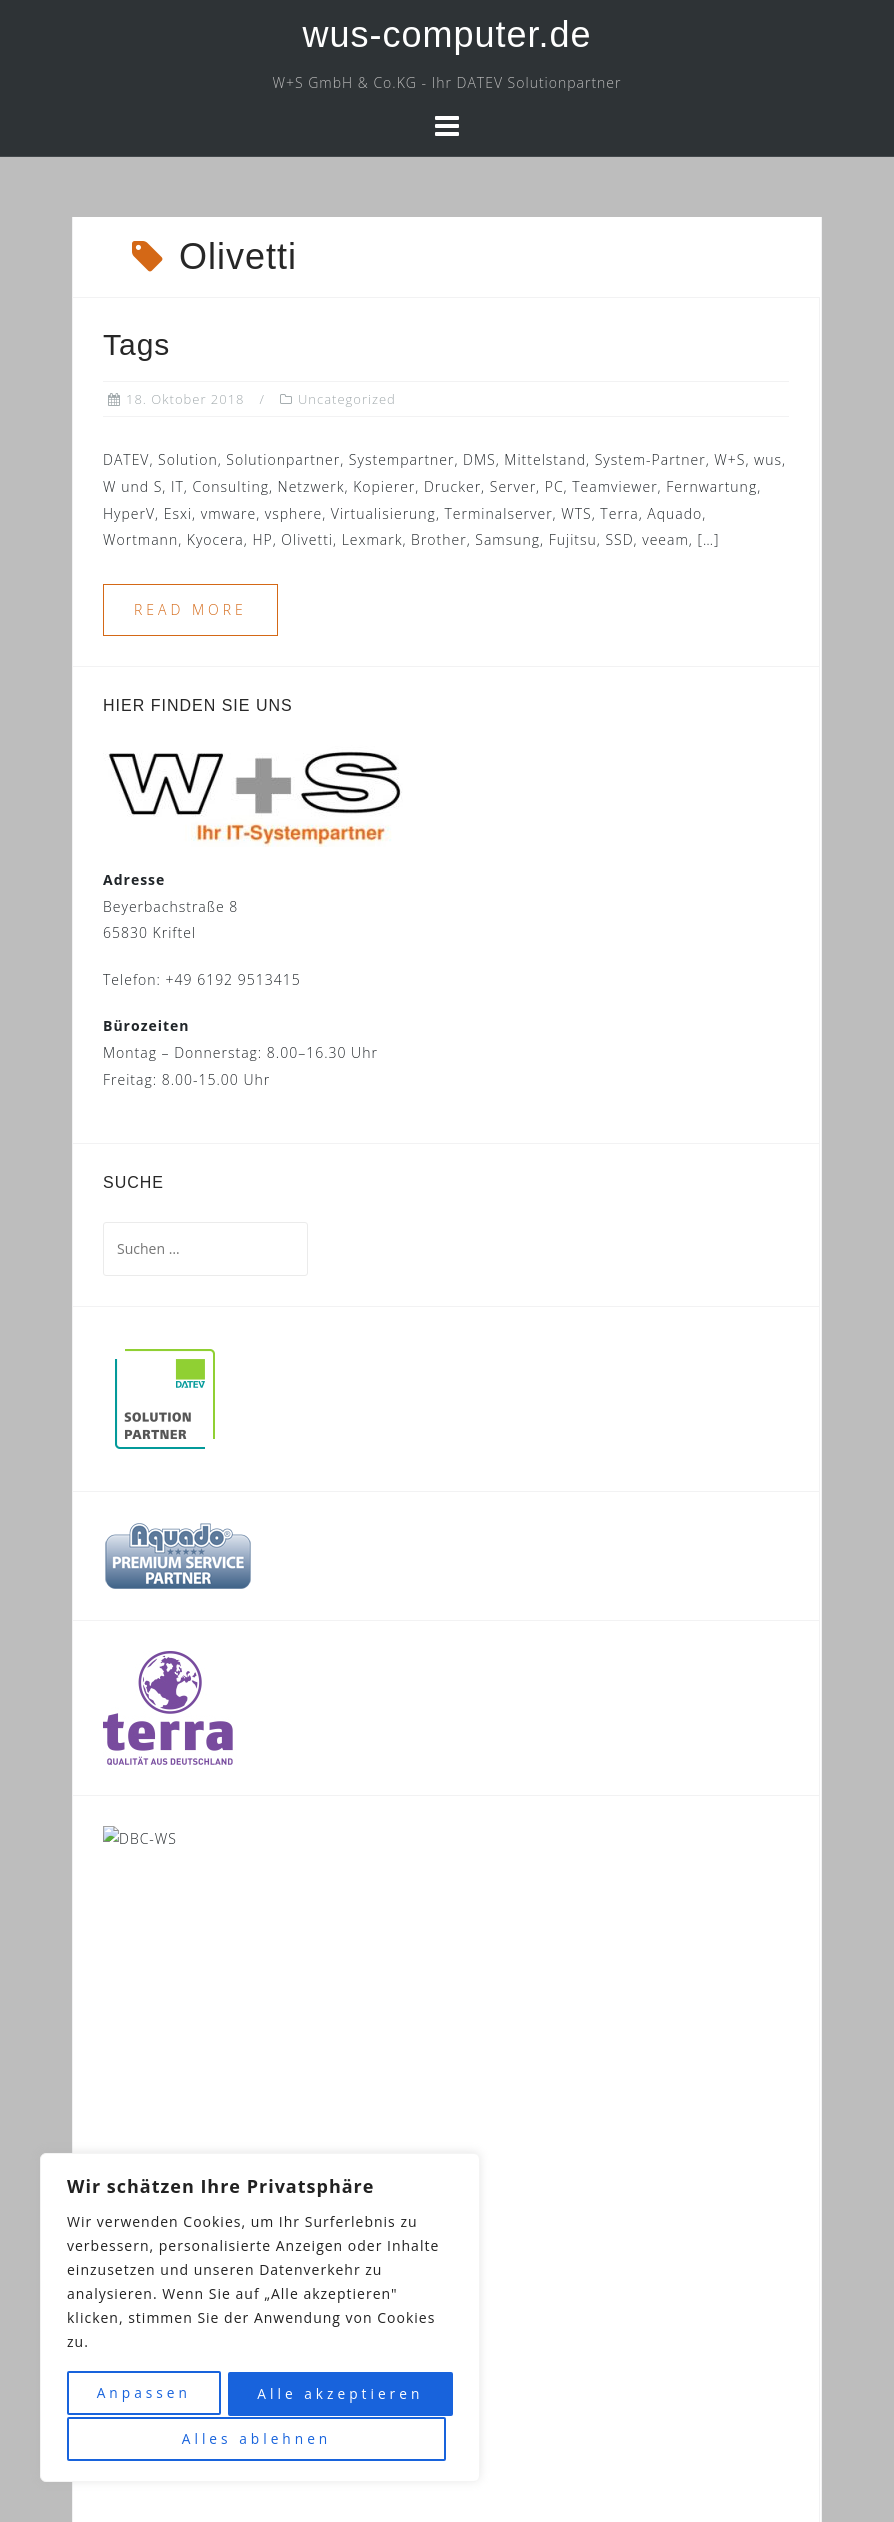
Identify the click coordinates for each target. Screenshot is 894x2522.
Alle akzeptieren (260, 2438)
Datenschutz (539, 2435)
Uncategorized (347, 399)
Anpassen (146, 2394)
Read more (190, 609)
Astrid (520, 2477)
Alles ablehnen (338, 2394)
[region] (260, 2319)
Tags (136, 344)
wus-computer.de (446, 34)
